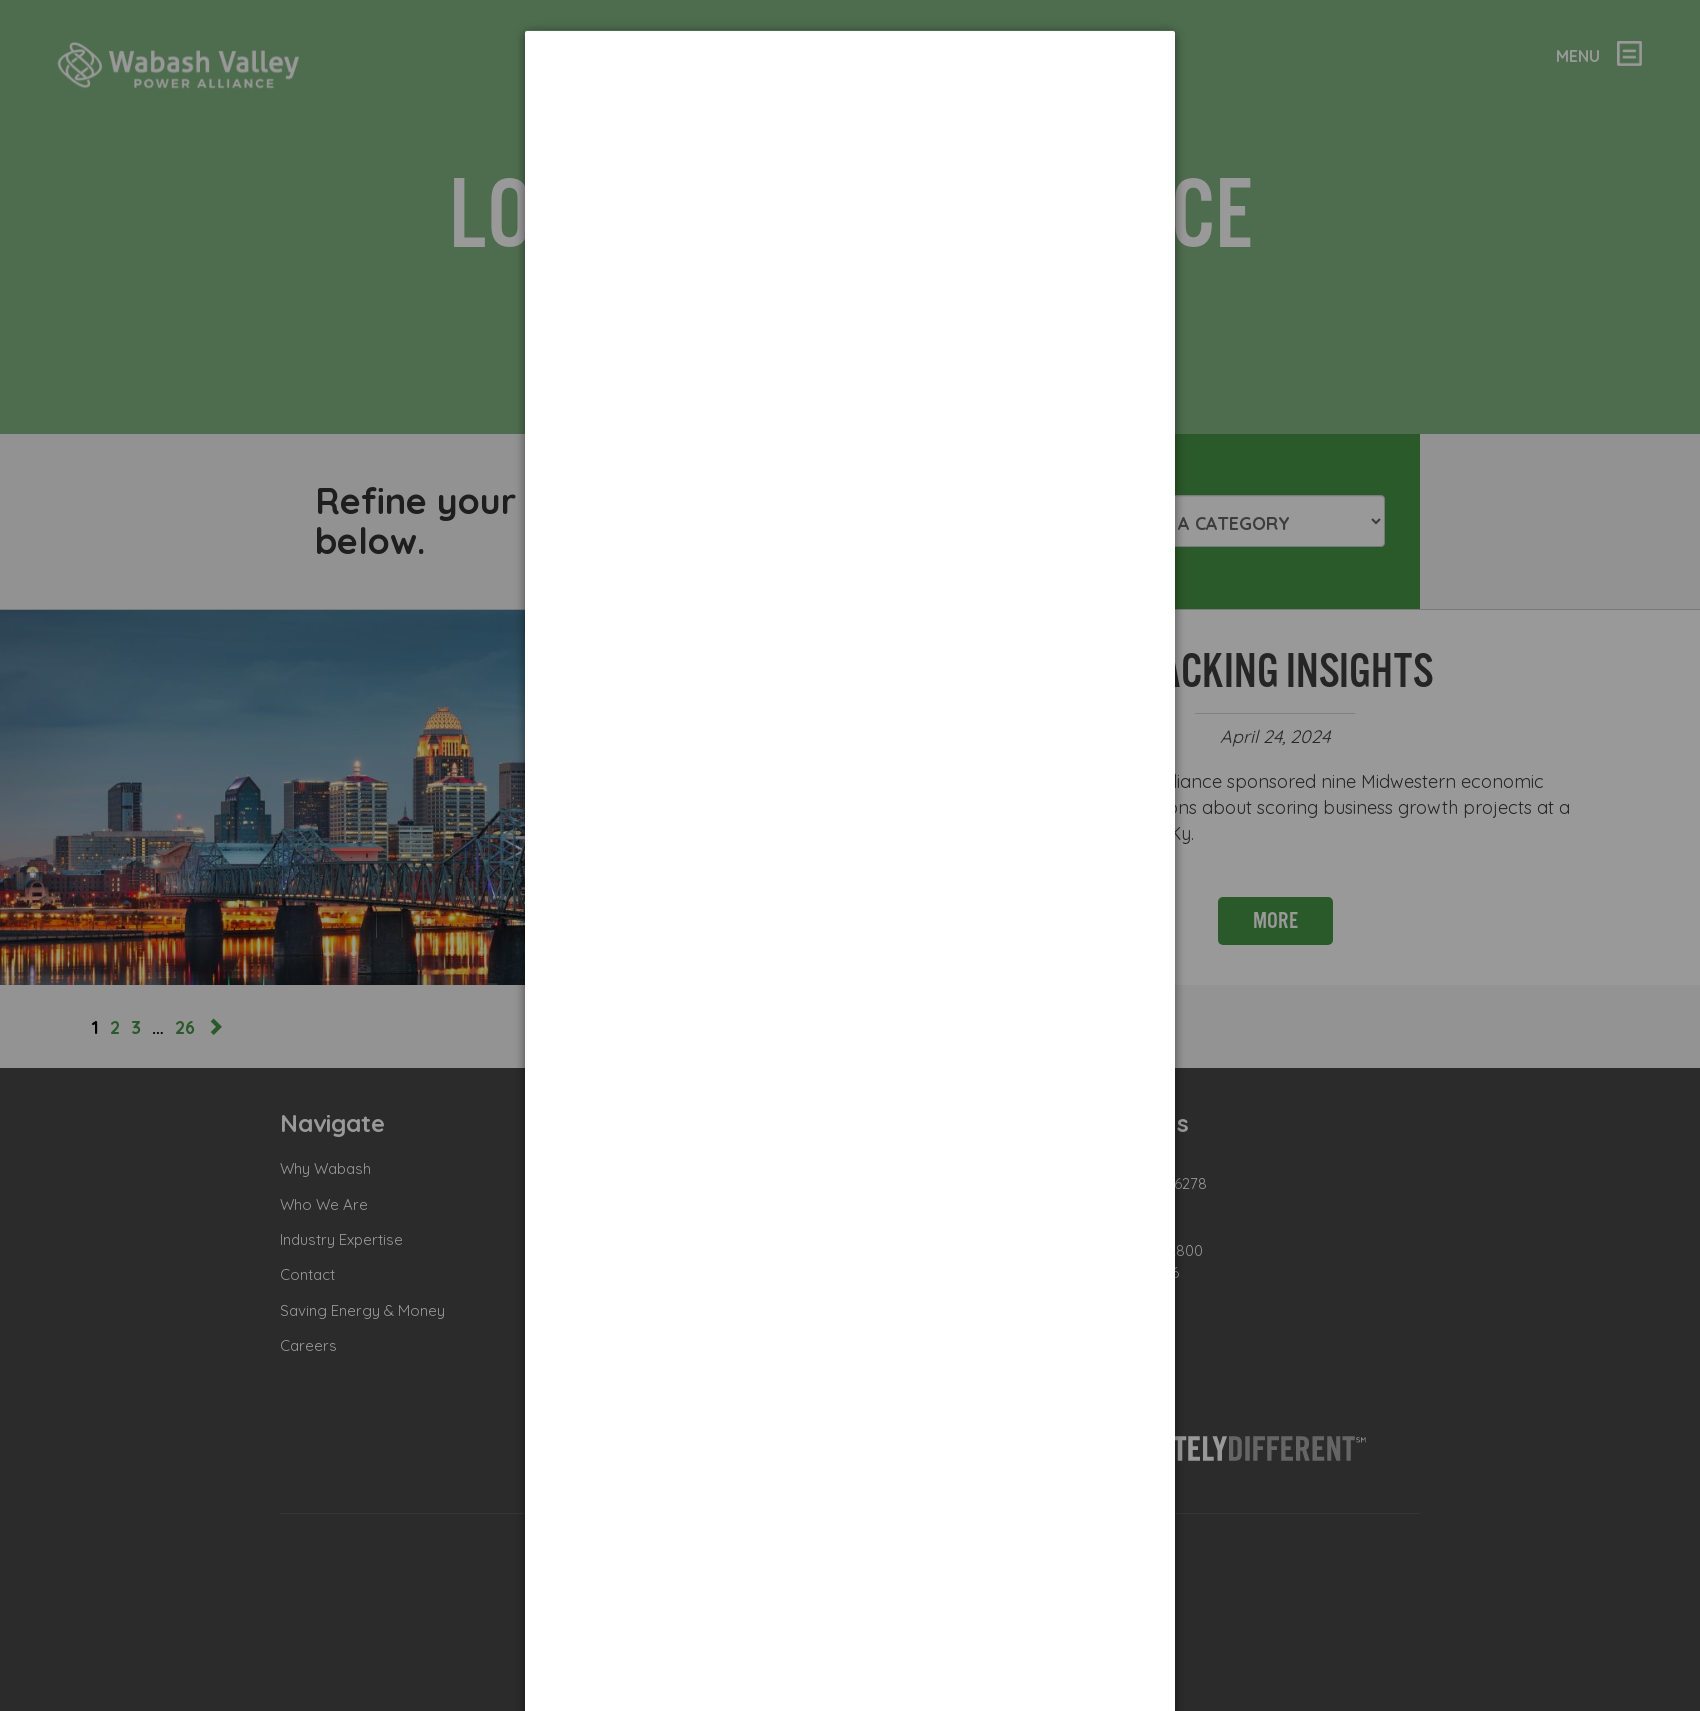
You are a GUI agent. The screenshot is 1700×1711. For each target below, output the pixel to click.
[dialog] (850, 105)
